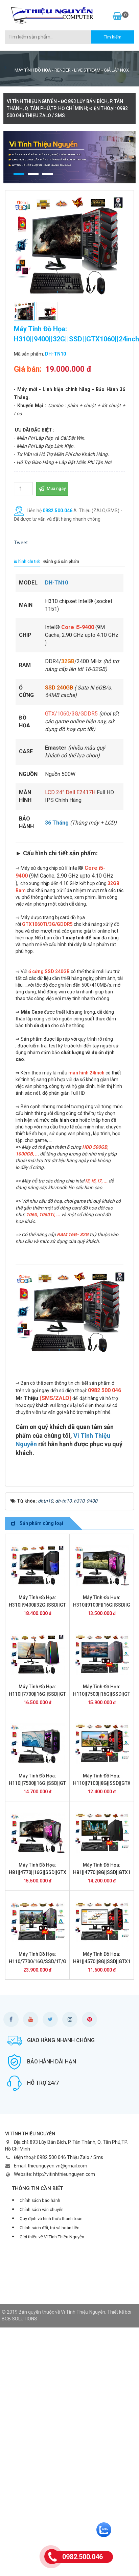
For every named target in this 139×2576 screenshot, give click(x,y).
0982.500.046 (57, 510)
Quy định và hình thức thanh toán (51, 2218)
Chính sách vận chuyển (42, 2209)
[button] (19, 174)
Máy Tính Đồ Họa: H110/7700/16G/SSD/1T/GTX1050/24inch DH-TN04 (54, 1961)
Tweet (21, 542)
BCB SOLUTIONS (19, 2318)
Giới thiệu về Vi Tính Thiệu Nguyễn (52, 2236)
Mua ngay (52, 488)
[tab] (25, 561)
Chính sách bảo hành (40, 2200)
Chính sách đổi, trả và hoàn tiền (49, 2227)
